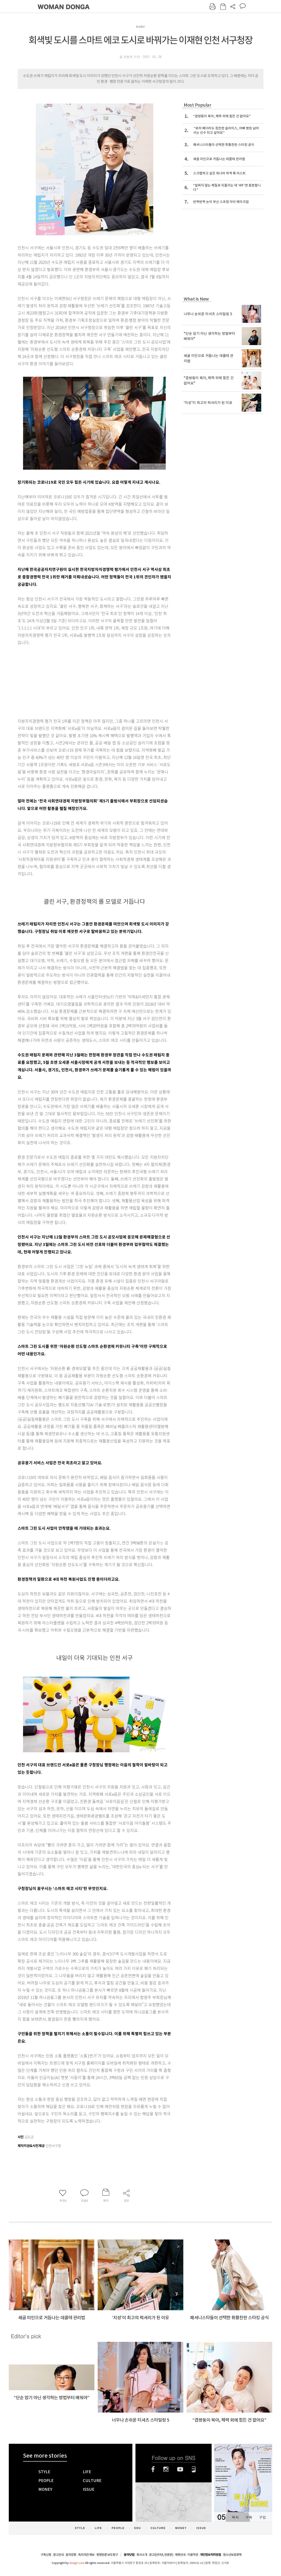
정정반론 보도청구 (107, 2555)
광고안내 (58, 2555)
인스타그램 (165, 2469)
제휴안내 (180, 2555)
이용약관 (192, 2555)
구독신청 (46, 2555)
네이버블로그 (194, 2469)
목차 (235, 2517)
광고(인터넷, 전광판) (161, 2555)
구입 (262, 2517)
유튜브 (180, 2469)
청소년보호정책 (232, 2555)
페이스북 (153, 2469)
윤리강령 (71, 2555)
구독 (248, 2517)
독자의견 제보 (86, 2555)
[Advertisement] (83, 680)
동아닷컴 (129, 2555)
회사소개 (142, 2555)
